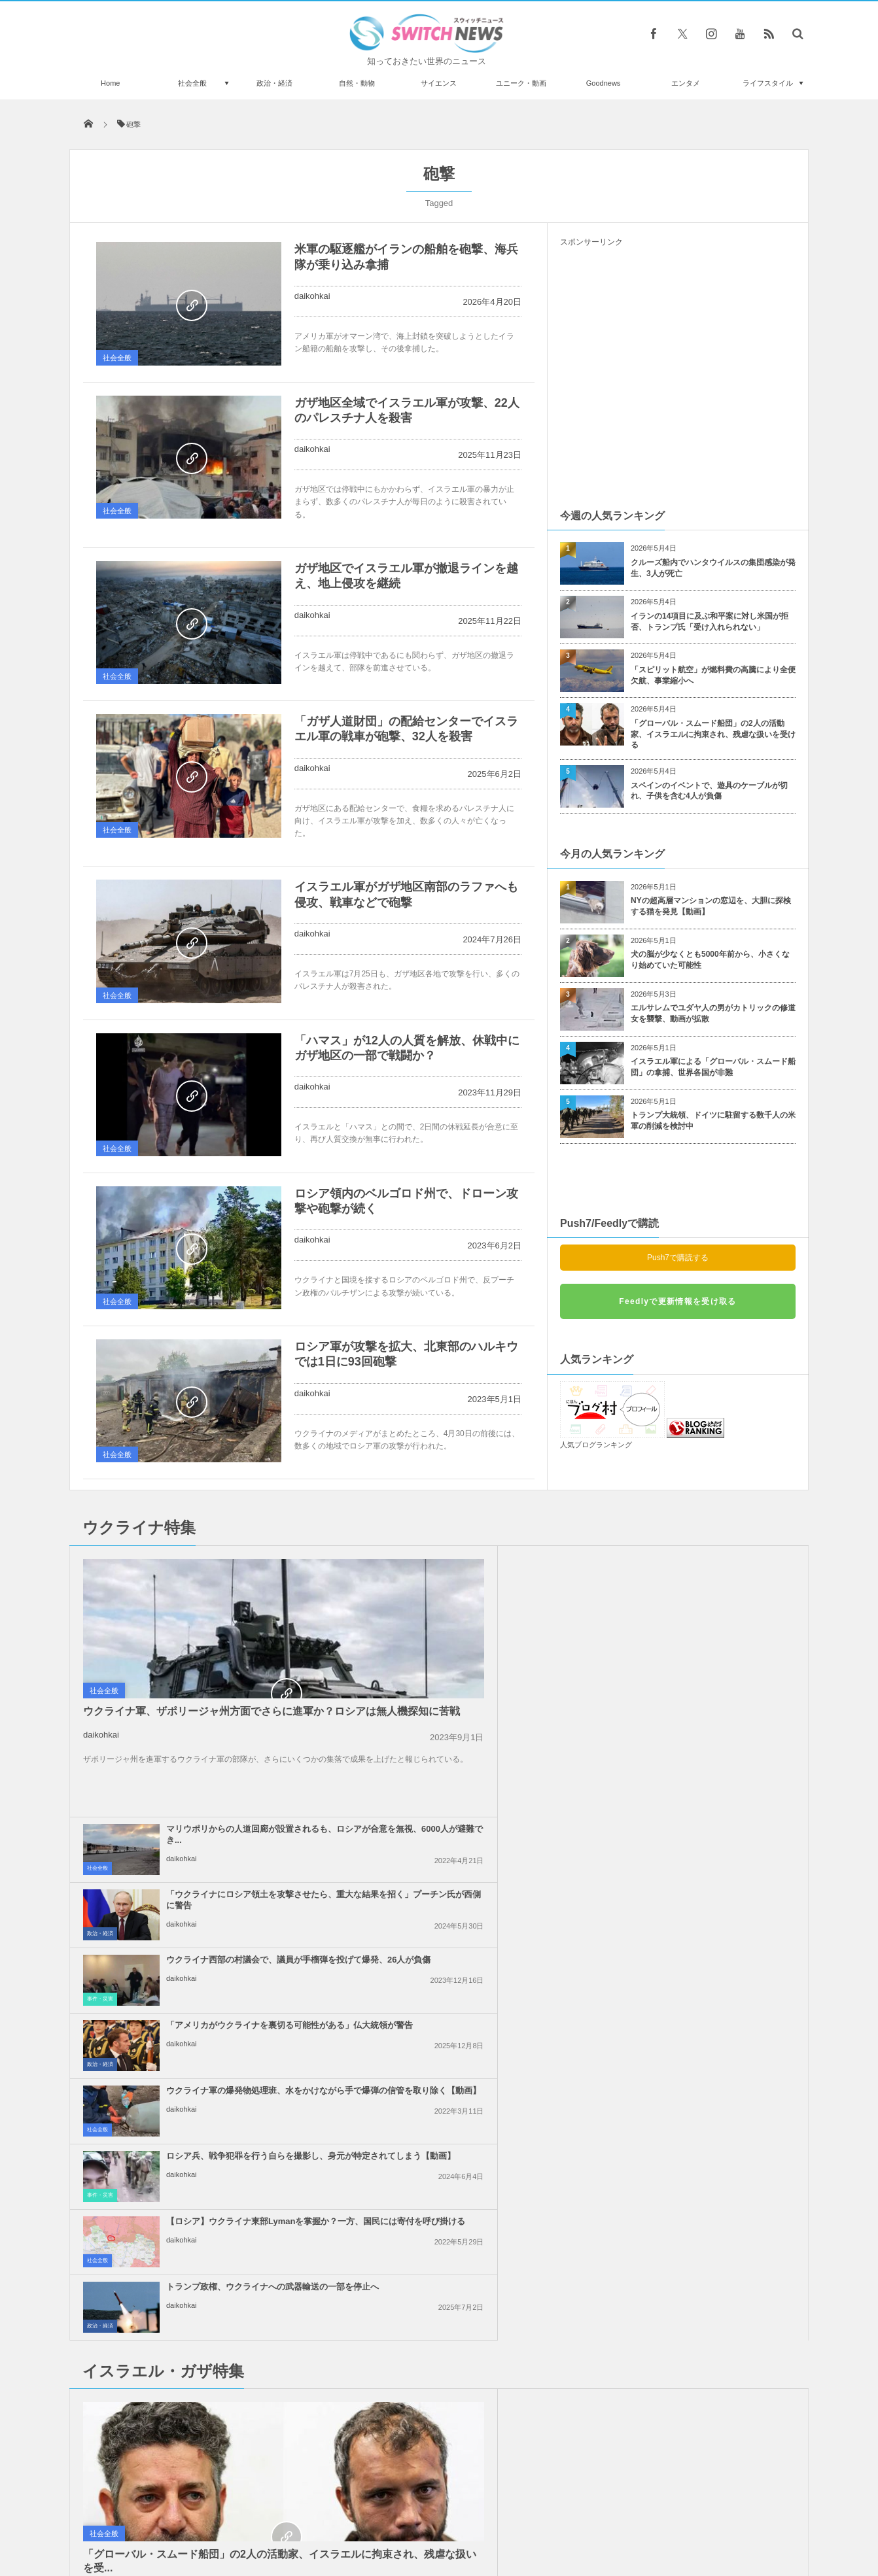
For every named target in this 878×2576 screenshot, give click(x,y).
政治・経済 (274, 83)
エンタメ (685, 83)
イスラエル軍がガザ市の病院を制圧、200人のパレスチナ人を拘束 (707, 1938)
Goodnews (603, 83)
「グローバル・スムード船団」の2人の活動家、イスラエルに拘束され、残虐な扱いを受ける (713, 734)
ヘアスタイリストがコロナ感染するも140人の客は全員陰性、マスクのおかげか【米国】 (218, 2218)
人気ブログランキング (596, 1445)
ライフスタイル (768, 83)
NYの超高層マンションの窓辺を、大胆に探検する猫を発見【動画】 (711, 906)
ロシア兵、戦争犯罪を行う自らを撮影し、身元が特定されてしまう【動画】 (707, 1699)
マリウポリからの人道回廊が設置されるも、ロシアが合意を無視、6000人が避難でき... (469, 1569)
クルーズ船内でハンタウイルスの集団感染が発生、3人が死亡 (713, 568)
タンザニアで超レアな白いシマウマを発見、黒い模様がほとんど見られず (218, 2272)
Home (110, 83)
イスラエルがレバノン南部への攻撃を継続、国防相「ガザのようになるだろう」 (469, 1879)
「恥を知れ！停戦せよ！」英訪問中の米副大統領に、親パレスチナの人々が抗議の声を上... (469, 1944)
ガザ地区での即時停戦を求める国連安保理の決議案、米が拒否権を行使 (707, 2009)
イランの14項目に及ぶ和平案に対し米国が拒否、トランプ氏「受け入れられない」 (709, 621)
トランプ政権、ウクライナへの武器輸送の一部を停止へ (707, 1759)
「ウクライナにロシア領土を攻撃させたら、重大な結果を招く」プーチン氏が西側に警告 (707, 1569)
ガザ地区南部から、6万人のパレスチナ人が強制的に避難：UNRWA (705, 2075)
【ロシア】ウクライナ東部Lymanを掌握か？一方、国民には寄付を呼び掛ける (465, 1765)
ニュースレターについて (554, 2516)
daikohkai (312, 296)
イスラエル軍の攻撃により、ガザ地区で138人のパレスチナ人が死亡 (469, 2075)
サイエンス (439, 83)
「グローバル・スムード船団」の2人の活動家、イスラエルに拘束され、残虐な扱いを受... (185, 2035)
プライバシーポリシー (385, 2516)
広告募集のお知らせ (652, 2516)
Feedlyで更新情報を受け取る (677, 1301)
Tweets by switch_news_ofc (439, 2200)
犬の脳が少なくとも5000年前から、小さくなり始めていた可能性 (710, 960)
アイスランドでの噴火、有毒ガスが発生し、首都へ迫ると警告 (218, 2433)
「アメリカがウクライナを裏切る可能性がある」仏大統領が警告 (707, 1628)
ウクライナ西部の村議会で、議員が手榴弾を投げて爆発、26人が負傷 (469, 1634)
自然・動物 (357, 83)
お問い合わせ (467, 2516)
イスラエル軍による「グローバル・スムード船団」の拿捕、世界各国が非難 (713, 1067)
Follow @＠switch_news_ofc (439, 2223)
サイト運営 (306, 2516)
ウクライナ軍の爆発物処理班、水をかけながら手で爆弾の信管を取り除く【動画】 (469, 1699)
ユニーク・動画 (521, 83)
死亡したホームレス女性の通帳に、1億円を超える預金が (217, 2326)
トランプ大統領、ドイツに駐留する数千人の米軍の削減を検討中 (713, 1120)
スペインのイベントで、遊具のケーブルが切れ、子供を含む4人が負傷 (709, 791)
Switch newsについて (228, 2516)
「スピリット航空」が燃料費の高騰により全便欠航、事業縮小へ (713, 675)
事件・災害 (339, 1662)
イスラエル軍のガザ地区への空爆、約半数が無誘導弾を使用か (703, 1873)
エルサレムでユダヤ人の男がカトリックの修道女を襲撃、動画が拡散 (713, 1013)
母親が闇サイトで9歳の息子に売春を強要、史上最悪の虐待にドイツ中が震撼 (217, 2379)
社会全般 (192, 83)
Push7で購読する (678, 1257)
